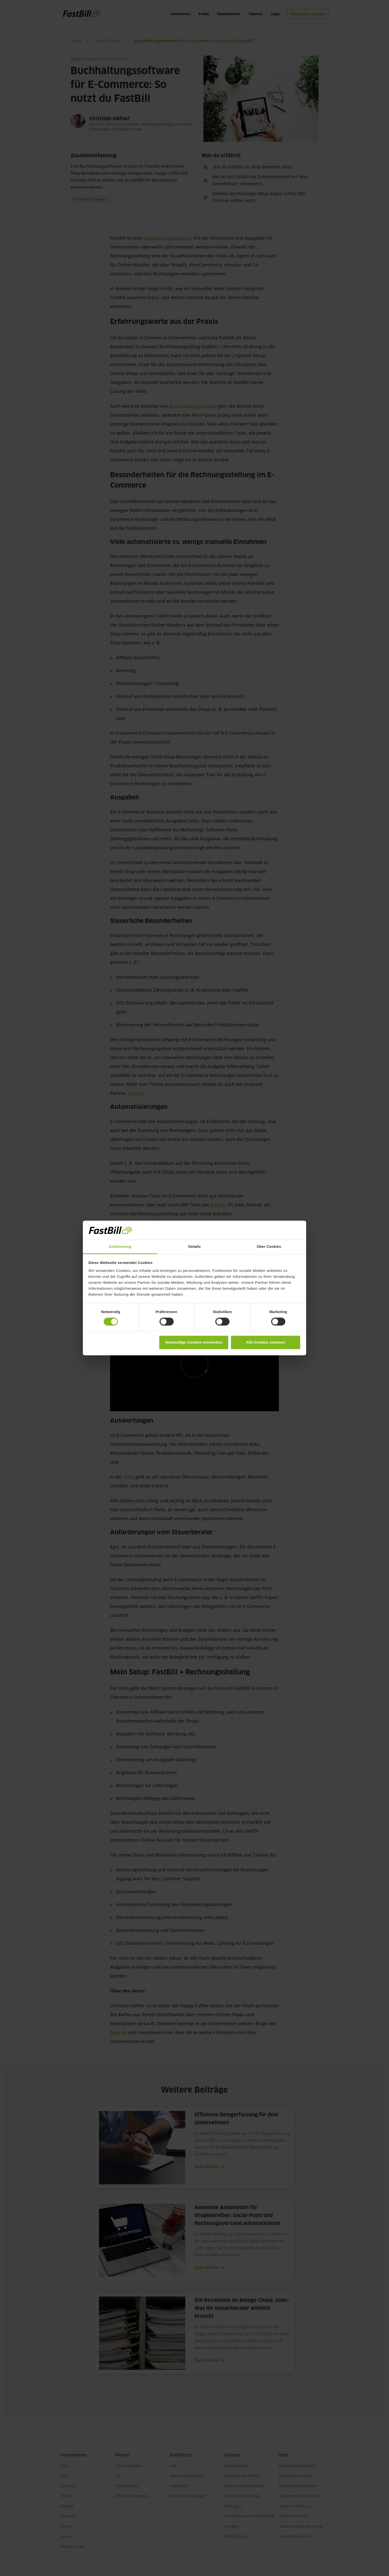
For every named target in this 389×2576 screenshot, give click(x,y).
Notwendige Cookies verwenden (193, 1342)
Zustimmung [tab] (120, 1246)
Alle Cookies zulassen (265, 1342)
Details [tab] (194, 1246)
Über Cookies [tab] (269, 1246)
